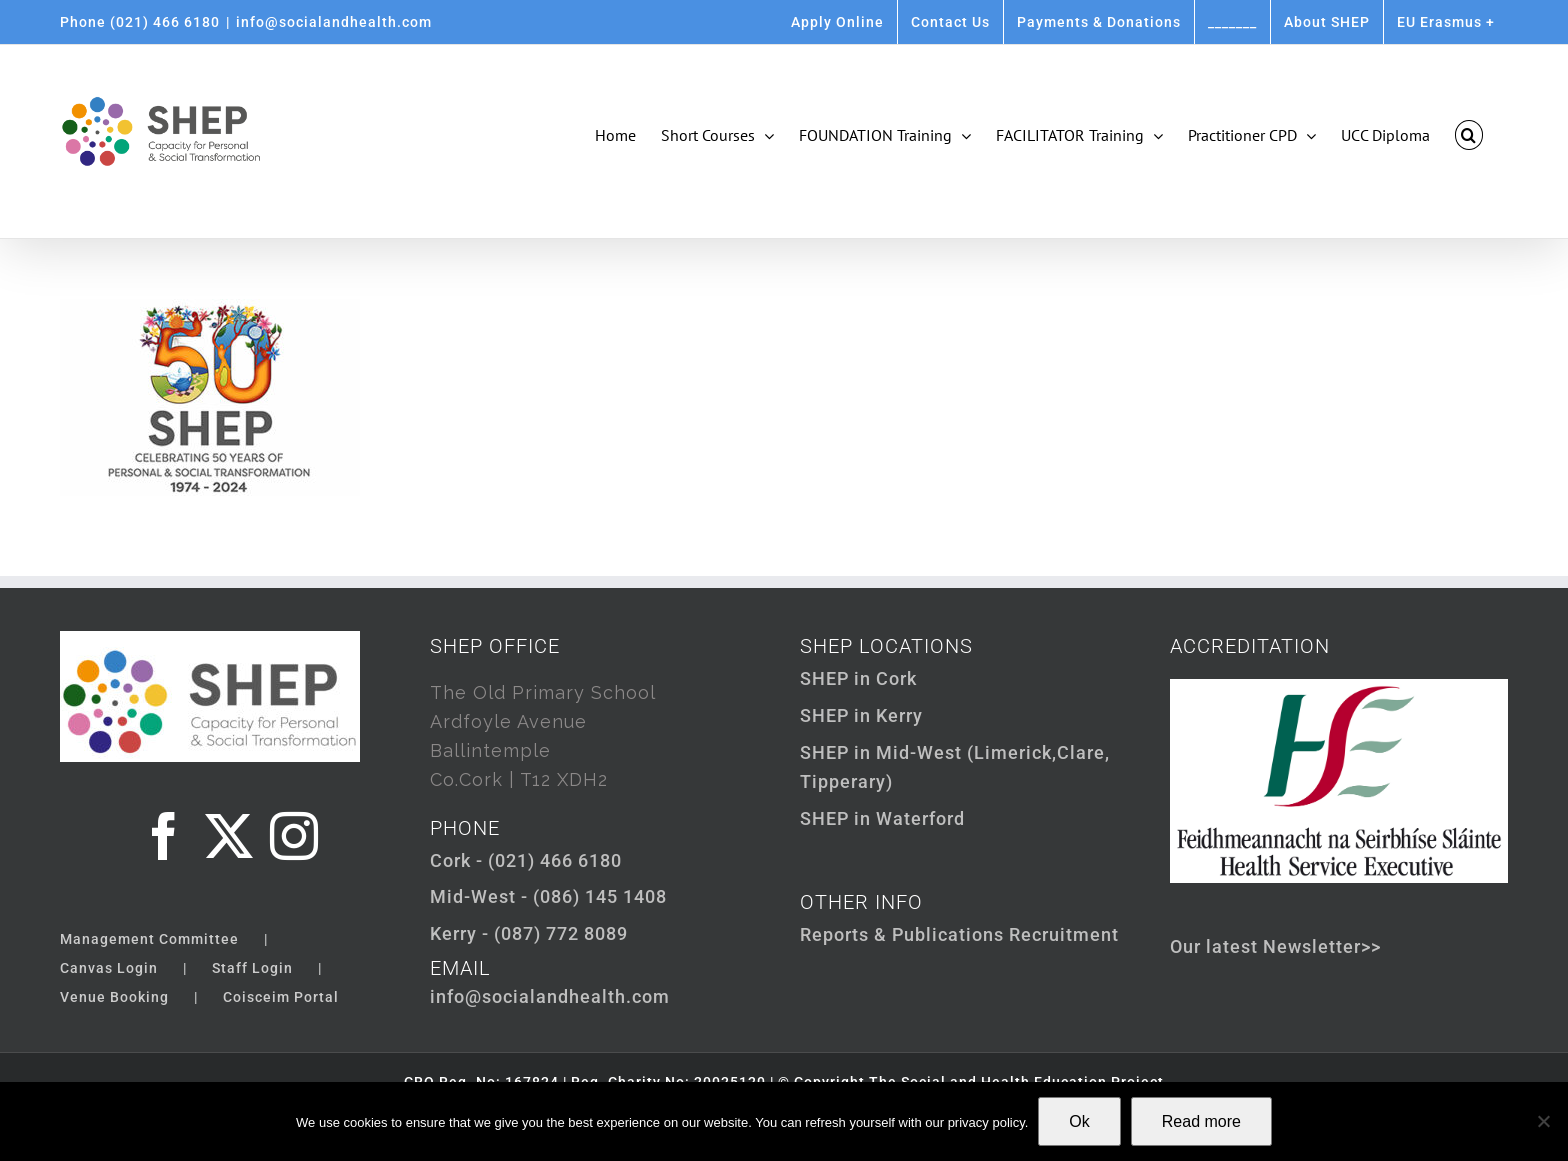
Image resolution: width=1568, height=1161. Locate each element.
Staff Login (252, 968)
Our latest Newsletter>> (1275, 946)
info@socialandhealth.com (334, 22)
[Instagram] (294, 836)
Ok (1079, 1121)
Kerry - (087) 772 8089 (529, 933)
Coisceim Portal (281, 997)
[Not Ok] (1543, 1121)
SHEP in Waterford (882, 818)
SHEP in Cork (858, 678)
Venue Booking (114, 997)
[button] (1469, 135)
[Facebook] (164, 836)
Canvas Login (109, 968)
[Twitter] (229, 836)
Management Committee (149, 939)
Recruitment (1064, 934)
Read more (1201, 1121)
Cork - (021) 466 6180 (526, 860)
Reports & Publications (902, 934)
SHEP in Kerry (861, 715)
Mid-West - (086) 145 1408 (548, 896)
